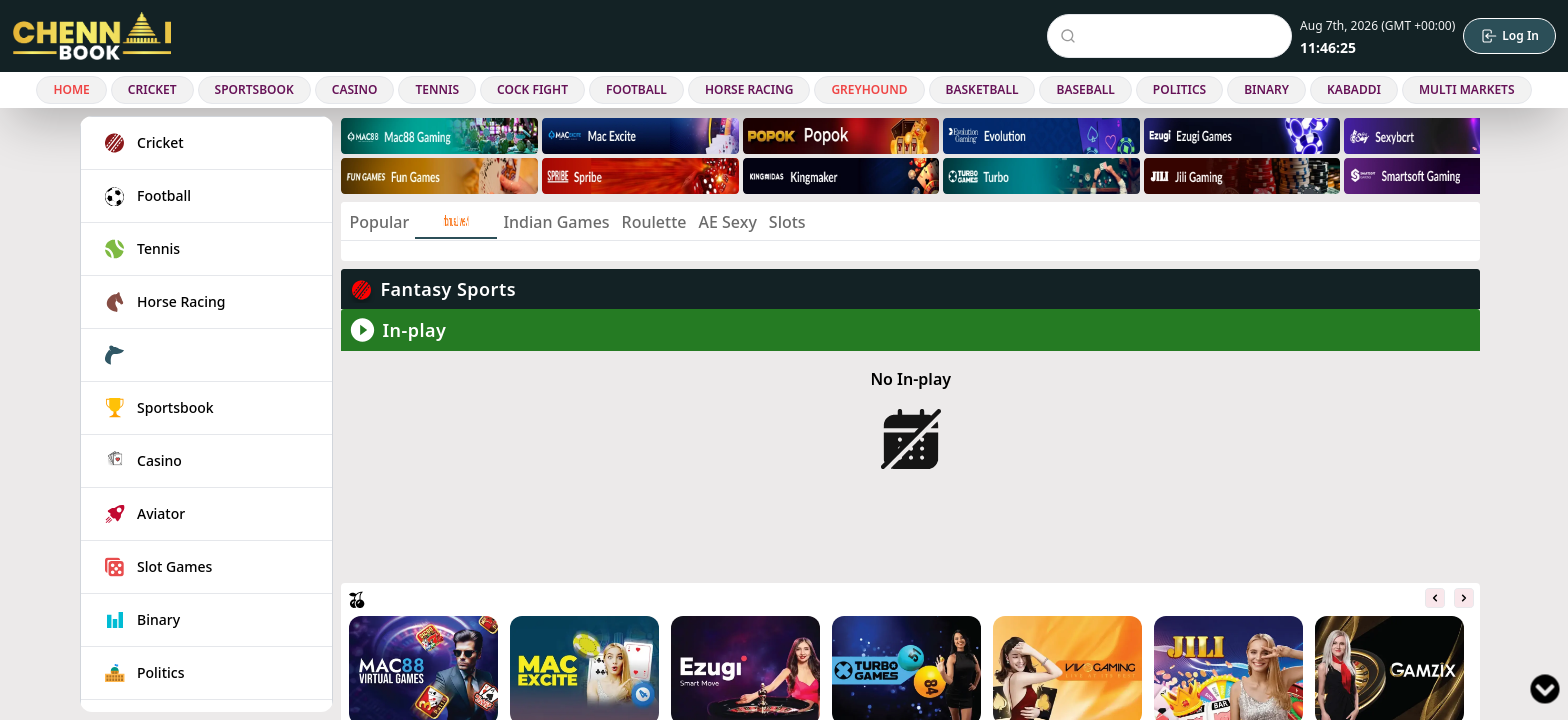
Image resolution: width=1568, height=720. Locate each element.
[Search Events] (1173, 36)
